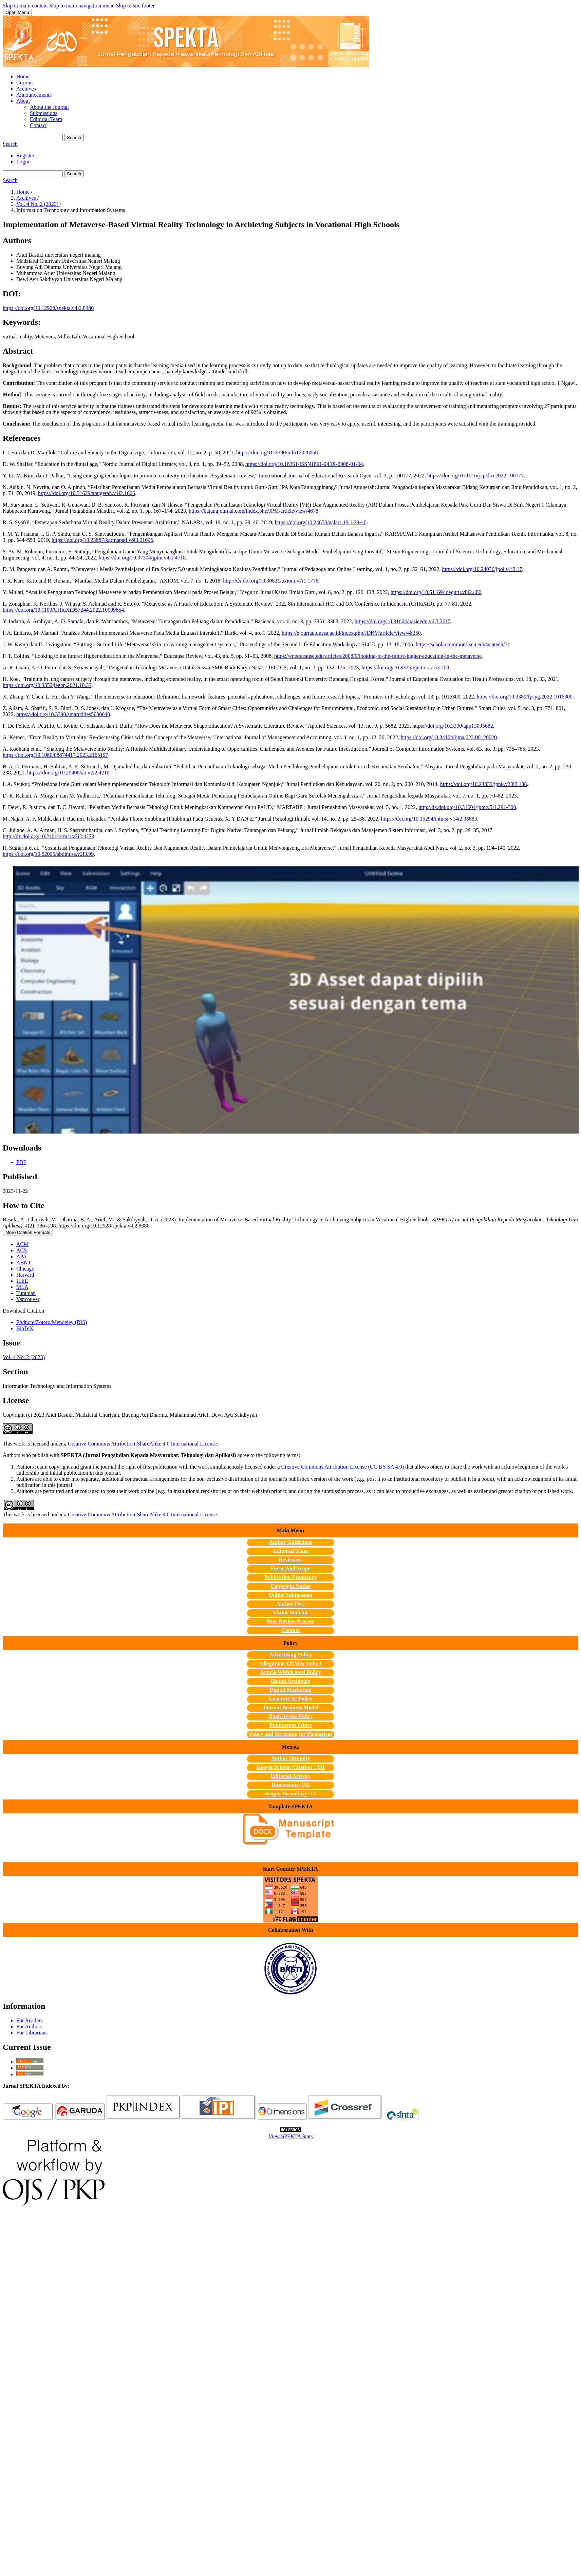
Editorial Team (46, 119)
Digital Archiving (290, 1681)
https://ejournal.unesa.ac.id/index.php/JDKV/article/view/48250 (351, 633)
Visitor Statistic (290, 1612)
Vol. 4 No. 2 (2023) (38, 204)
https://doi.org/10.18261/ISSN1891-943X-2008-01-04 (304, 464)
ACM (22, 1244)
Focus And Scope (290, 1568)
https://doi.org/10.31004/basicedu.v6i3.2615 (403, 621)
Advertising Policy (290, 1654)
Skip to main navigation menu (82, 5)
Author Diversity (290, 1758)
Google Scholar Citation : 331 (290, 1767)
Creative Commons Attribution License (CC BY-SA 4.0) (342, 1467)
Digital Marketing (290, 1690)
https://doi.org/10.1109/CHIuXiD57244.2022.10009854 (63, 610)
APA (21, 1256)
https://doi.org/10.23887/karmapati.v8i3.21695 (102, 540)
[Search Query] (33, 137)
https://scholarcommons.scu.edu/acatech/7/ (462, 644)
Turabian (26, 1293)
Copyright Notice (290, 1586)
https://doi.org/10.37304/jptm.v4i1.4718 (142, 558)
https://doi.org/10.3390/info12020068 (277, 452)
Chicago (25, 1269)
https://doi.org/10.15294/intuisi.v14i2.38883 (429, 819)
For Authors (29, 2026)
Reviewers (290, 1559)
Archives (26, 89)
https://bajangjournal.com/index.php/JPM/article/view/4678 (253, 511)
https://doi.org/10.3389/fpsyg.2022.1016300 (525, 697)
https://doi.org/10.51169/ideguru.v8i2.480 (436, 592)
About (23, 101)
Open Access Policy (290, 1716)
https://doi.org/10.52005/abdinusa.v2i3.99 (48, 854)
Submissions (43, 113)
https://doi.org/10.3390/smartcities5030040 (63, 714)
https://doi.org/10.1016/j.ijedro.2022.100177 (475, 475)
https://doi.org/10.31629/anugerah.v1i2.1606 (86, 493)
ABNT (23, 1262)
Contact (38, 125)
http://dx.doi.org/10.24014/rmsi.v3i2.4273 (48, 836)
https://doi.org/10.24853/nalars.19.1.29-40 (321, 522)
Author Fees (290, 1604)
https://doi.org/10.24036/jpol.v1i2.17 (482, 569)
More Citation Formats (27, 1232)
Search (74, 137)
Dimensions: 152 (290, 1785)
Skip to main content (25, 5)
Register (25, 155)
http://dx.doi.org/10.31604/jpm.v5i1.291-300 (467, 807)
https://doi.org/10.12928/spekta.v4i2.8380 (48, 308)
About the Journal (49, 107)
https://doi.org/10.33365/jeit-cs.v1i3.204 (405, 667)
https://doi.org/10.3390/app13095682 (452, 726)
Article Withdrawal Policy (290, 1672)
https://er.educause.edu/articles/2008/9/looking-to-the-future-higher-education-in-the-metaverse (378, 656)
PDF (21, 1162)
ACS (21, 1250)
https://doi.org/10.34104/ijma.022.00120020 (449, 737)
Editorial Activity (290, 1776)
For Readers (29, 2020)
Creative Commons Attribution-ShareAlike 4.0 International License (142, 1444)
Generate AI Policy (290, 1699)
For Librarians (32, 2033)
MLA (22, 1287)
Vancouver (27, 1299)
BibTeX (24, 1328)
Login (22, 161)
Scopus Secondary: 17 (290, 1793)
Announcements (34, 95)
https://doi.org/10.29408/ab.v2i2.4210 (68, 772)
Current (24, 82)
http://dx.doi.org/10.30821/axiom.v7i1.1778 (270, 581)
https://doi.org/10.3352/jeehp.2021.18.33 (47, 685)
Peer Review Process (290, 1621)
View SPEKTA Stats (290, 2136)
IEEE (22, 1281)
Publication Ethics (290, 1725)
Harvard (25, 1275)
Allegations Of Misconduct (290, 1663)
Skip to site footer (135, 5)
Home (23, 76)
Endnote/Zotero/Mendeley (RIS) (51, 1322)
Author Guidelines (290, 1542)
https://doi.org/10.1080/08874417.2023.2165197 (55, 755)
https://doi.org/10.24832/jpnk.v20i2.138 (483, 784)
